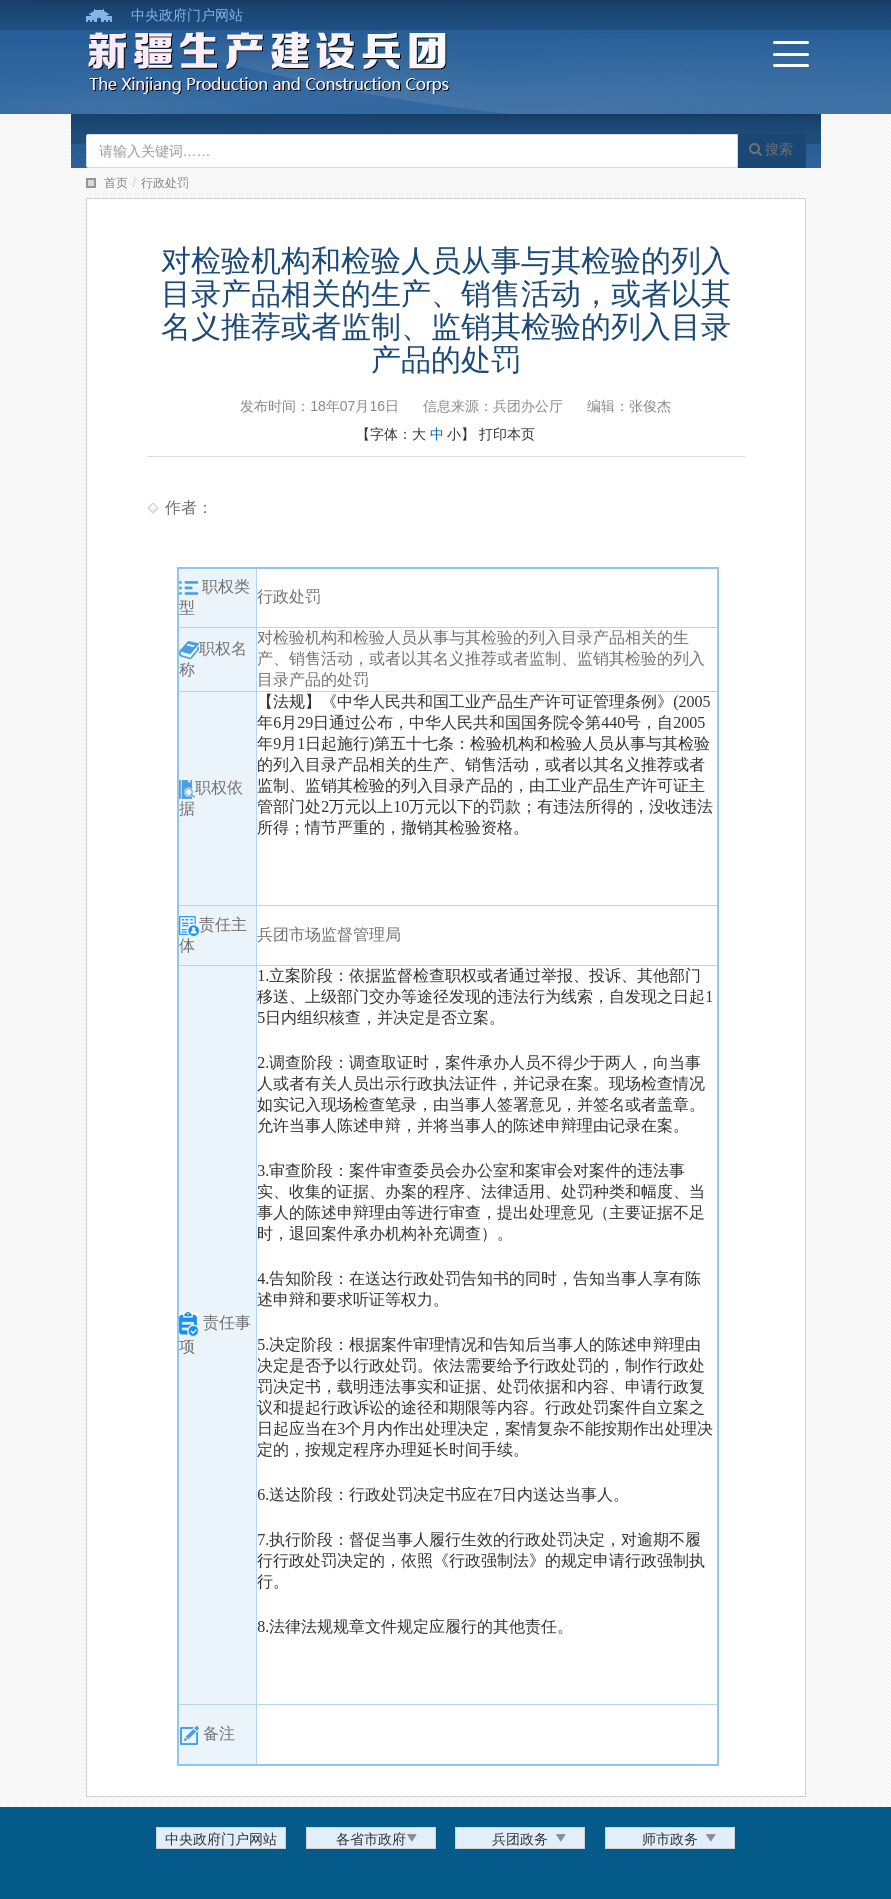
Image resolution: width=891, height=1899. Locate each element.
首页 (116, 183)
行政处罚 (165, 183)
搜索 (771, 149)
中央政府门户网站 (187, 15)
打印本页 (507, 434)
